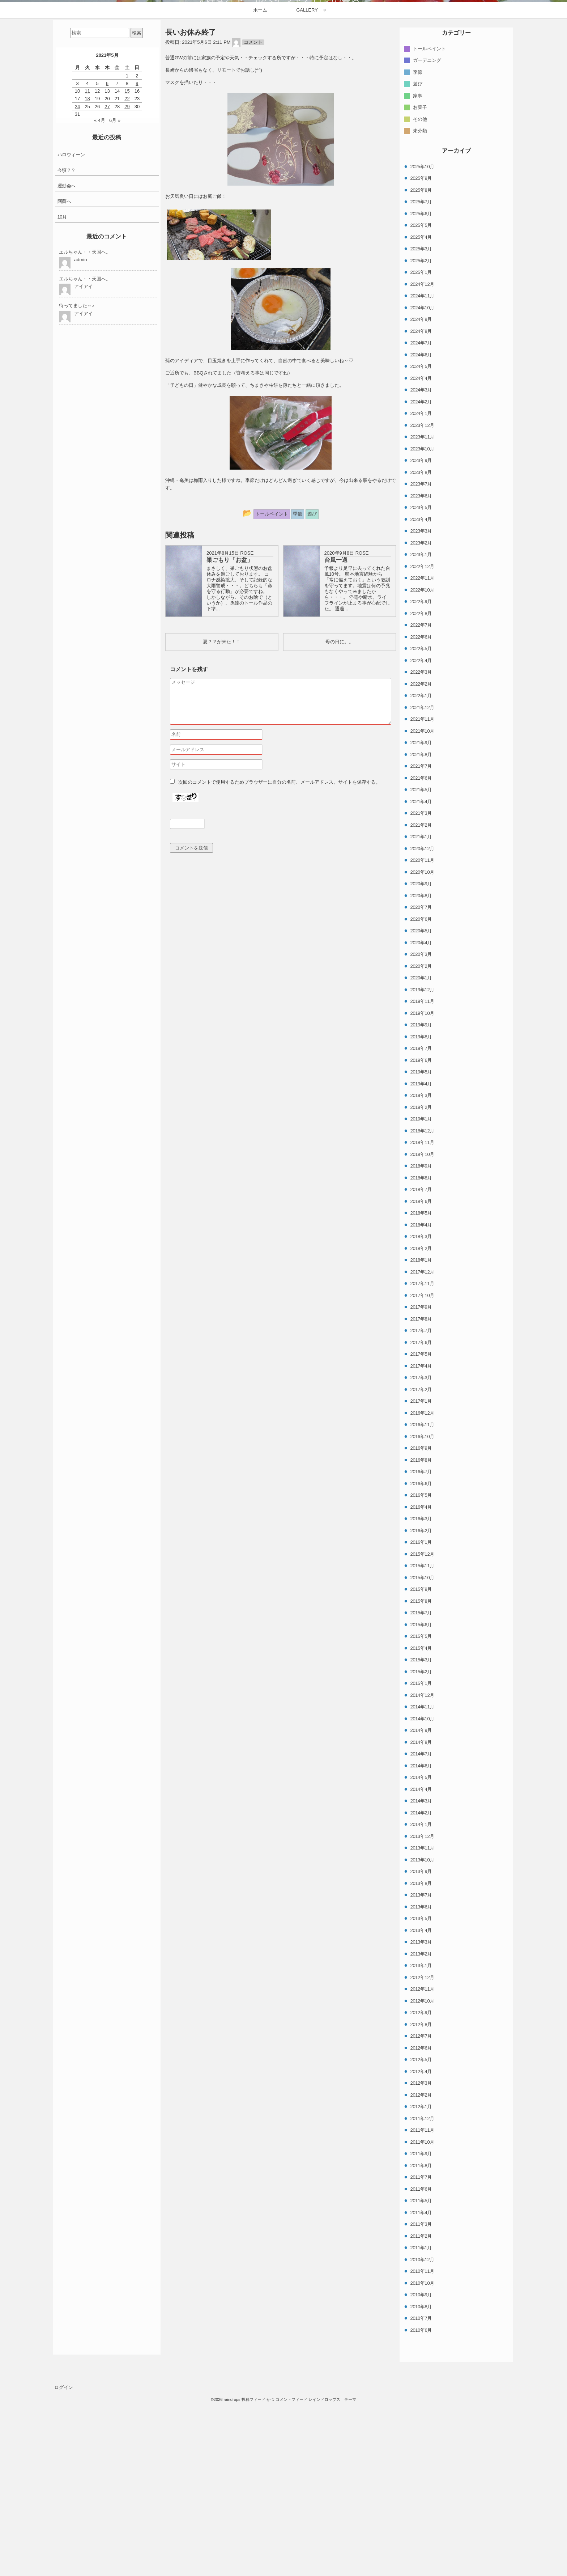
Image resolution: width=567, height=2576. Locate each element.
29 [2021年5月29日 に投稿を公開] (126, 276)
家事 (417, 265)
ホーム (260, 180)
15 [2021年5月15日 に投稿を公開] (126, 261)
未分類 (420, 301)
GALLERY (307, 180)
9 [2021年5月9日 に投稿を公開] (137, 253)
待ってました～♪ (76, 476)
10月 (62, 387)
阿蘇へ (64, 371)
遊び (417, 254)
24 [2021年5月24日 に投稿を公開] (77, 276)
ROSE (246, 723)
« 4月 (99, 290)
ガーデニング (427, 230)
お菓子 (420, 277)
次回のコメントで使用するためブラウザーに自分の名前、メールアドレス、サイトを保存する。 (279, 952)
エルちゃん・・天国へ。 (85, 422)
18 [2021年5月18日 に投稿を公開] (87, 269)
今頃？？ (66, 340)
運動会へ (66, 356)
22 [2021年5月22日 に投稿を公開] (126, 269)
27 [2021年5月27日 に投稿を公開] (107, 276)
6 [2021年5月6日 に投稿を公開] (107, 253)
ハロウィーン (71, 324)
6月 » (114, 290)
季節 (417, 242)
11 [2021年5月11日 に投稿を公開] (87, 261)
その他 (420, 289)
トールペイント (429, 218)
